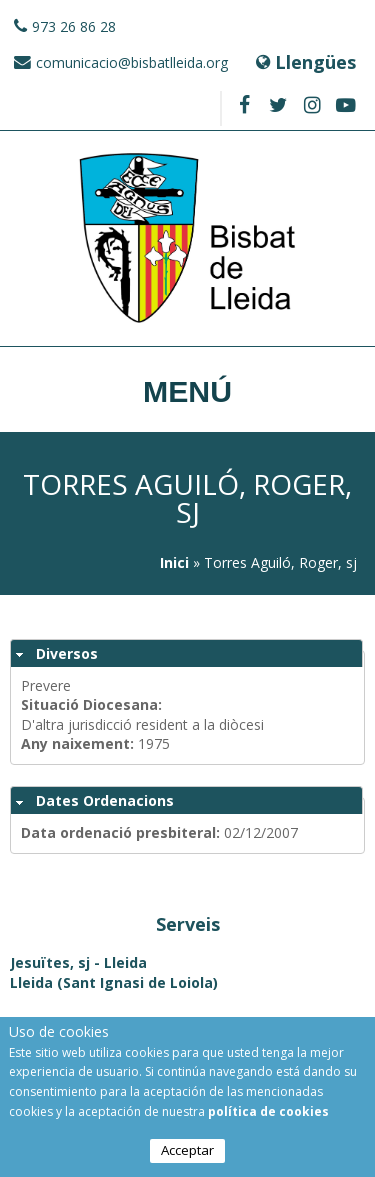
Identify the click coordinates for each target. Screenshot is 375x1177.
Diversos (67, 653)
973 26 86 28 (74, 26)
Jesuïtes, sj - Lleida (78, 962)
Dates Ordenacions (105, 800)
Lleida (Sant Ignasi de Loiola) (114, 982)
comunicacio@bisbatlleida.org (132, 62)
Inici (174, 562)
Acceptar (187, 1150)
